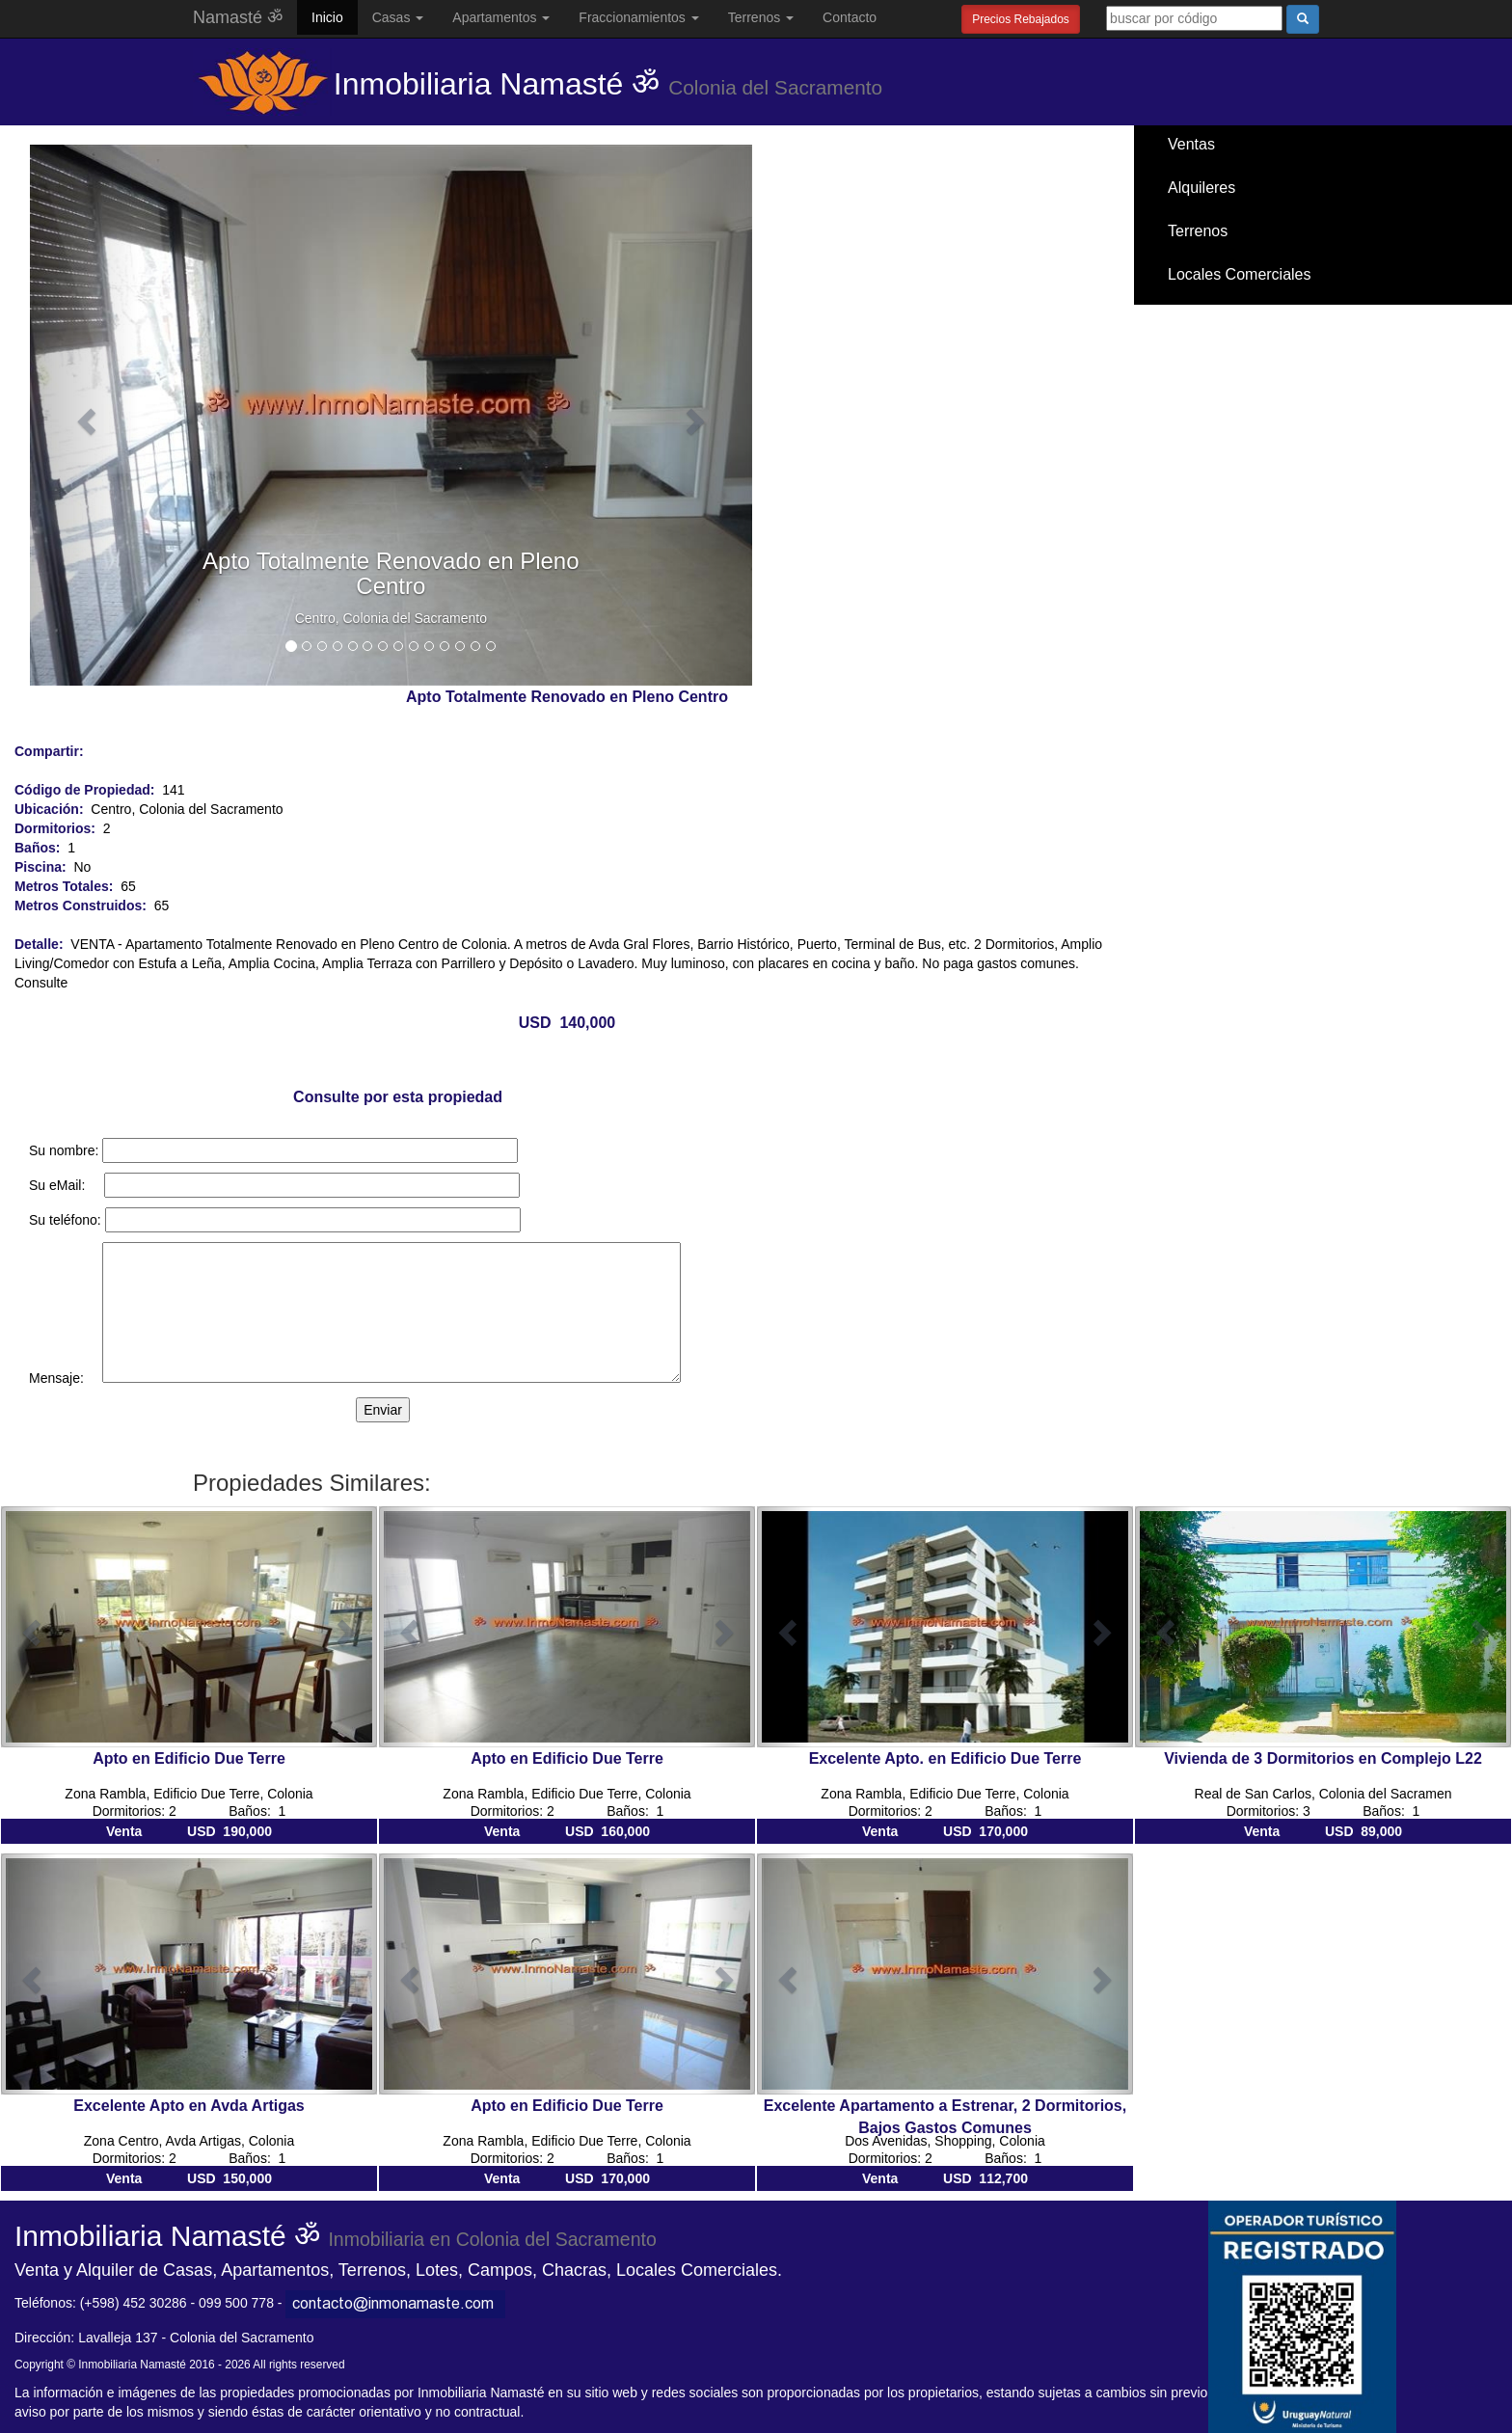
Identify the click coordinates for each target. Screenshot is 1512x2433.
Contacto (850, 17)
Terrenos (1198, 231)
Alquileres (1201, 187)
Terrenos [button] (761, 17)
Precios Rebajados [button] (1020, 19)
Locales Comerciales (1239, 274)
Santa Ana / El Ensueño (1249, 318)
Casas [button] (398, 17)
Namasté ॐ (238, 17)
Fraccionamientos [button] (638, 17)
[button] (84, 415)
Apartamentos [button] (501, 17)
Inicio (327, 17)
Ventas (1191, 144)
